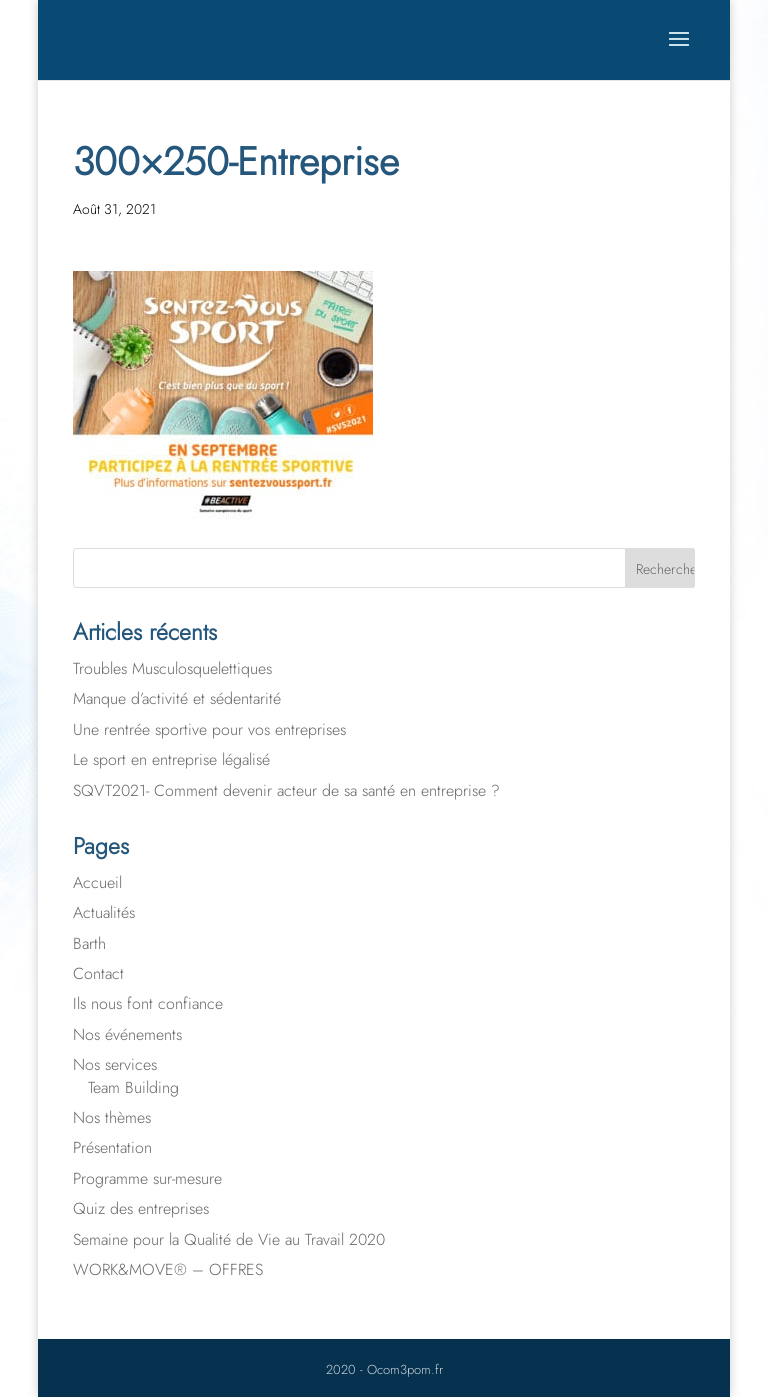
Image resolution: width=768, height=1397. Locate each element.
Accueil (97, 882)
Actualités (104, 912)
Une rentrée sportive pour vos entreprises (209, 729)
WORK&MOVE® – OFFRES (168, 1269)
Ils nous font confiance (148, 1003)
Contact (98, 973)
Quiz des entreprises (141, 1208)
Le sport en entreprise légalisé (171, 759)
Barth (89, 943)
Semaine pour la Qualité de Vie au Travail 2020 (229, 1239)
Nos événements (127, 1034)
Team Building (133, 1087)
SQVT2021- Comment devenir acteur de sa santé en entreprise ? (286, 790)
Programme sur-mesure (147, 1178)
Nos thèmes (112, 1117)
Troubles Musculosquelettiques (172, 668)
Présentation (112, 1147)
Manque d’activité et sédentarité (177, 698)
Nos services (115, 1064)
